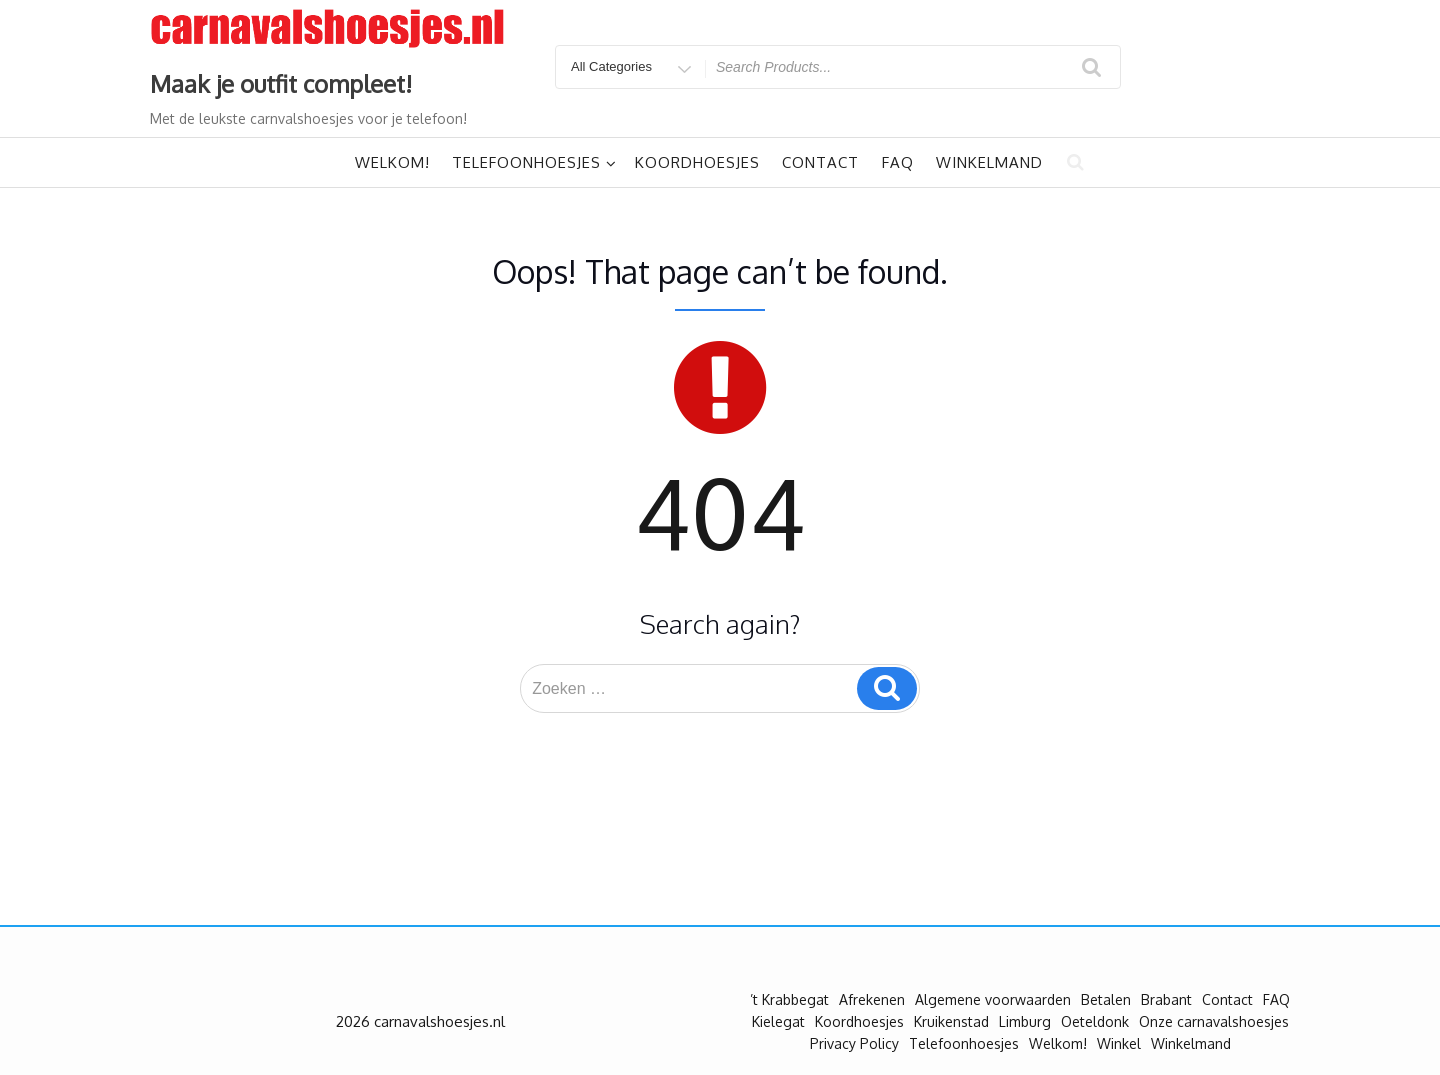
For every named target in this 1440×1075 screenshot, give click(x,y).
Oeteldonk (1095, 1021)
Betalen (1106, 999)
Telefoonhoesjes (534, 162)
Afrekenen (872, 999)
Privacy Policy (854, 1043)
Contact (820, 162)
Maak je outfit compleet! (281, 83)
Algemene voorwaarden (993, 999)
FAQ (898, 162)
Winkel (1119, 1043)
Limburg (1025, 1021)
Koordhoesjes (697, 162)
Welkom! (392, 162)
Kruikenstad (951, 1021)
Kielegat (778, 1021)
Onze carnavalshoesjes (1214, 1021)
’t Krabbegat (789, 999)
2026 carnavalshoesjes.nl (420, 1021)
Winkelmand (989, 162)
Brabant (1166, 999)
